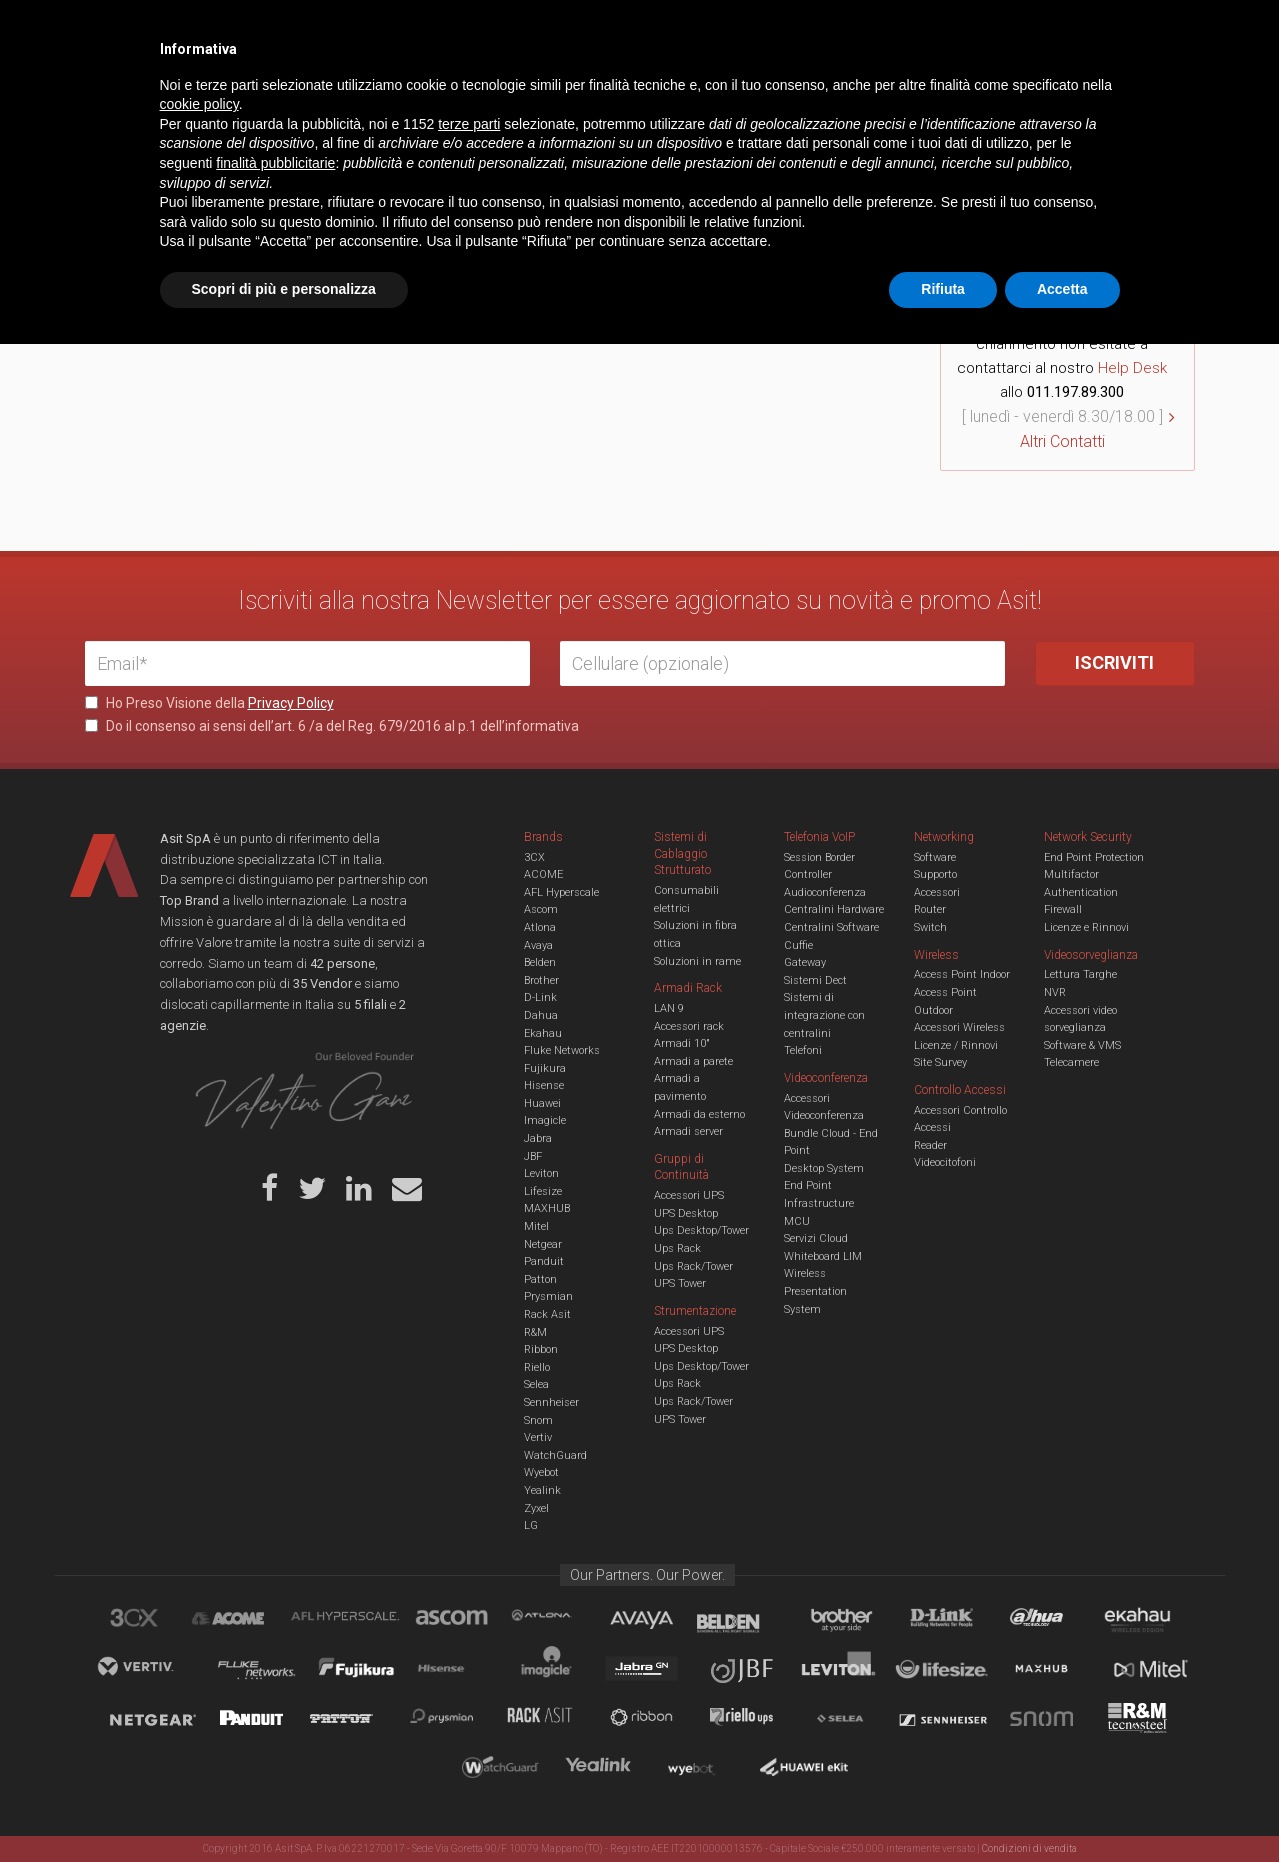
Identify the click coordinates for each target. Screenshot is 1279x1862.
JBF (533, 1156)
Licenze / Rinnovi (956, 1045)
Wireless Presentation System (815, 1291)
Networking (542, 94)
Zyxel (536, 1508)
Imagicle (545, 1120)
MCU (797, 1221)
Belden (540, 962)
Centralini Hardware (834, 909)
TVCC (640, 94)
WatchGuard (555, 1455)
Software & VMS (1082, 1045)
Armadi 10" (682, 1043)
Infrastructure (819, 1203)
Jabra (538, 1138)
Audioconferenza (825, 892)
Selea (536, 1384)
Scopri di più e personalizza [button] (284, 1807)
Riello (537, 1367)
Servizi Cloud (816, 1238)
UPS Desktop (686, 1213)
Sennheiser (551, 1402)
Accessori (937, 892)
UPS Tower (680, 1283)
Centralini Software (831, 927)
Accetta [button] (1062, 1807)
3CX (534, 857)
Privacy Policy (291, 703)
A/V (707, 94)
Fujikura (545, 1068)
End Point (808, 1185)
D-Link (540, 997)
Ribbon (541, 1349)
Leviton (541, 1173)
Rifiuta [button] (943, 1807)
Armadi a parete (693, 1061)
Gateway (805, 962)
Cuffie (798, 945)
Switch (930, 927)
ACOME (543, 874)
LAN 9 (669, 1008)
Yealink (542, 1490)
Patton (540, 1279)
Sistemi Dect (815, 980)
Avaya (538, 945)
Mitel (536, 1226)
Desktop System (824, 1168)
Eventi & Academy (439, 30)
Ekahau (543, 1033)
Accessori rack (689, 1026)
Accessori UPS (689, 1195)
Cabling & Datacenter (320, 94)
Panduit (544, 1261)
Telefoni (803, 1050)
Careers (541, 30)
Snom (538, 1420)
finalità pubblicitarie (275, 1681)
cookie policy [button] (199, 1623)
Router (930, 909)
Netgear (543, 1244)
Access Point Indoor (962, 974)
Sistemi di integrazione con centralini (824, 1015)
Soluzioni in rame (697, 961)
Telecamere (1071, 1062)
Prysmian (548, 1296)
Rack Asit (547, 1314)
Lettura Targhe (1080, 974)
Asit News (624, 30)
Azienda (263, 30)
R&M (535, 1332)
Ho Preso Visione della (209, 703)
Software (935, 857)
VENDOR (1114, 95)
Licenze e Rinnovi (1086, 927)
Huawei (542, 1103)
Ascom (541, 909)
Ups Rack (677, 1248)
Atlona (540, 927)
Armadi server (688, 1131)
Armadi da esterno (699, 1114)
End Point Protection (1094, 857)
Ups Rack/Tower (693, 1266)
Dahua (541, 1015)
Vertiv (538, 1437)
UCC (448, 94)
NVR (1055, 992)
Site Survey (940, 1062)
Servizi (339, 30)
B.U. (698, 30)
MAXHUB (547, 1208)
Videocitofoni (945, 1162)
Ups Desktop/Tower (701, 1230)
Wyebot (541, 1472)
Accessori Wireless (959, 1027)
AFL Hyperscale (561, 892)
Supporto (935, 874)
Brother (541, 980)
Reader (930, 1145)
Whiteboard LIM (823, 1256)
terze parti (469, 1642)
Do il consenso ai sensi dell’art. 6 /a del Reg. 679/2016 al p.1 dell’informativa (332, 726)
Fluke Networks (562, 1050)
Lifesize (543, 1191)
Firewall (1063, 909)
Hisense (544, 1085)
